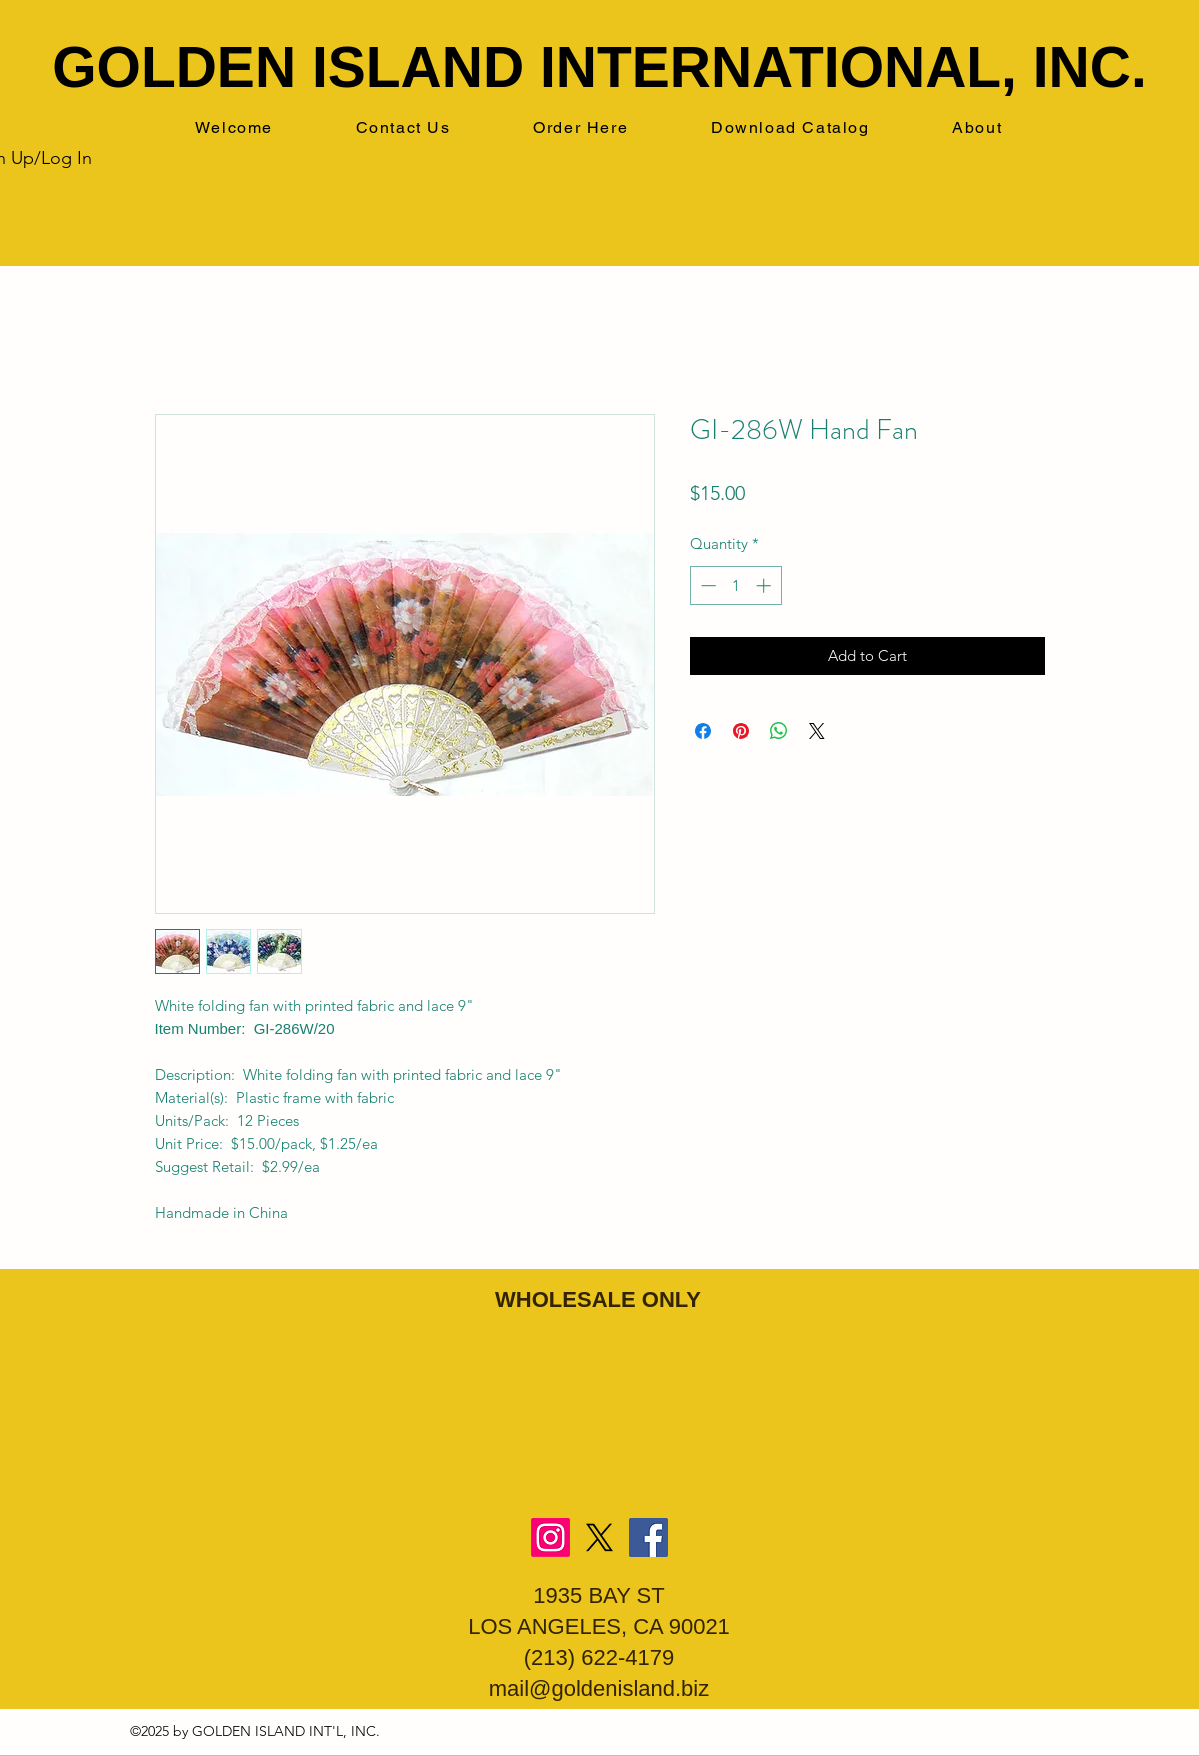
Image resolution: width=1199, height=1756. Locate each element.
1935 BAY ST (598, 1595)
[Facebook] (648, 1537)
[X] (599, 1537)
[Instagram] (550, 1537)
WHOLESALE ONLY (598, 1299)
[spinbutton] (735, 585)
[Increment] (765, 585)
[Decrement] (706, 585)
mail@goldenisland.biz (599, 1688)
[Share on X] (817, 731)
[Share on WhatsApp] (779, 731)
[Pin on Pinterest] (741, 731)
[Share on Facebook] (703, 731)
